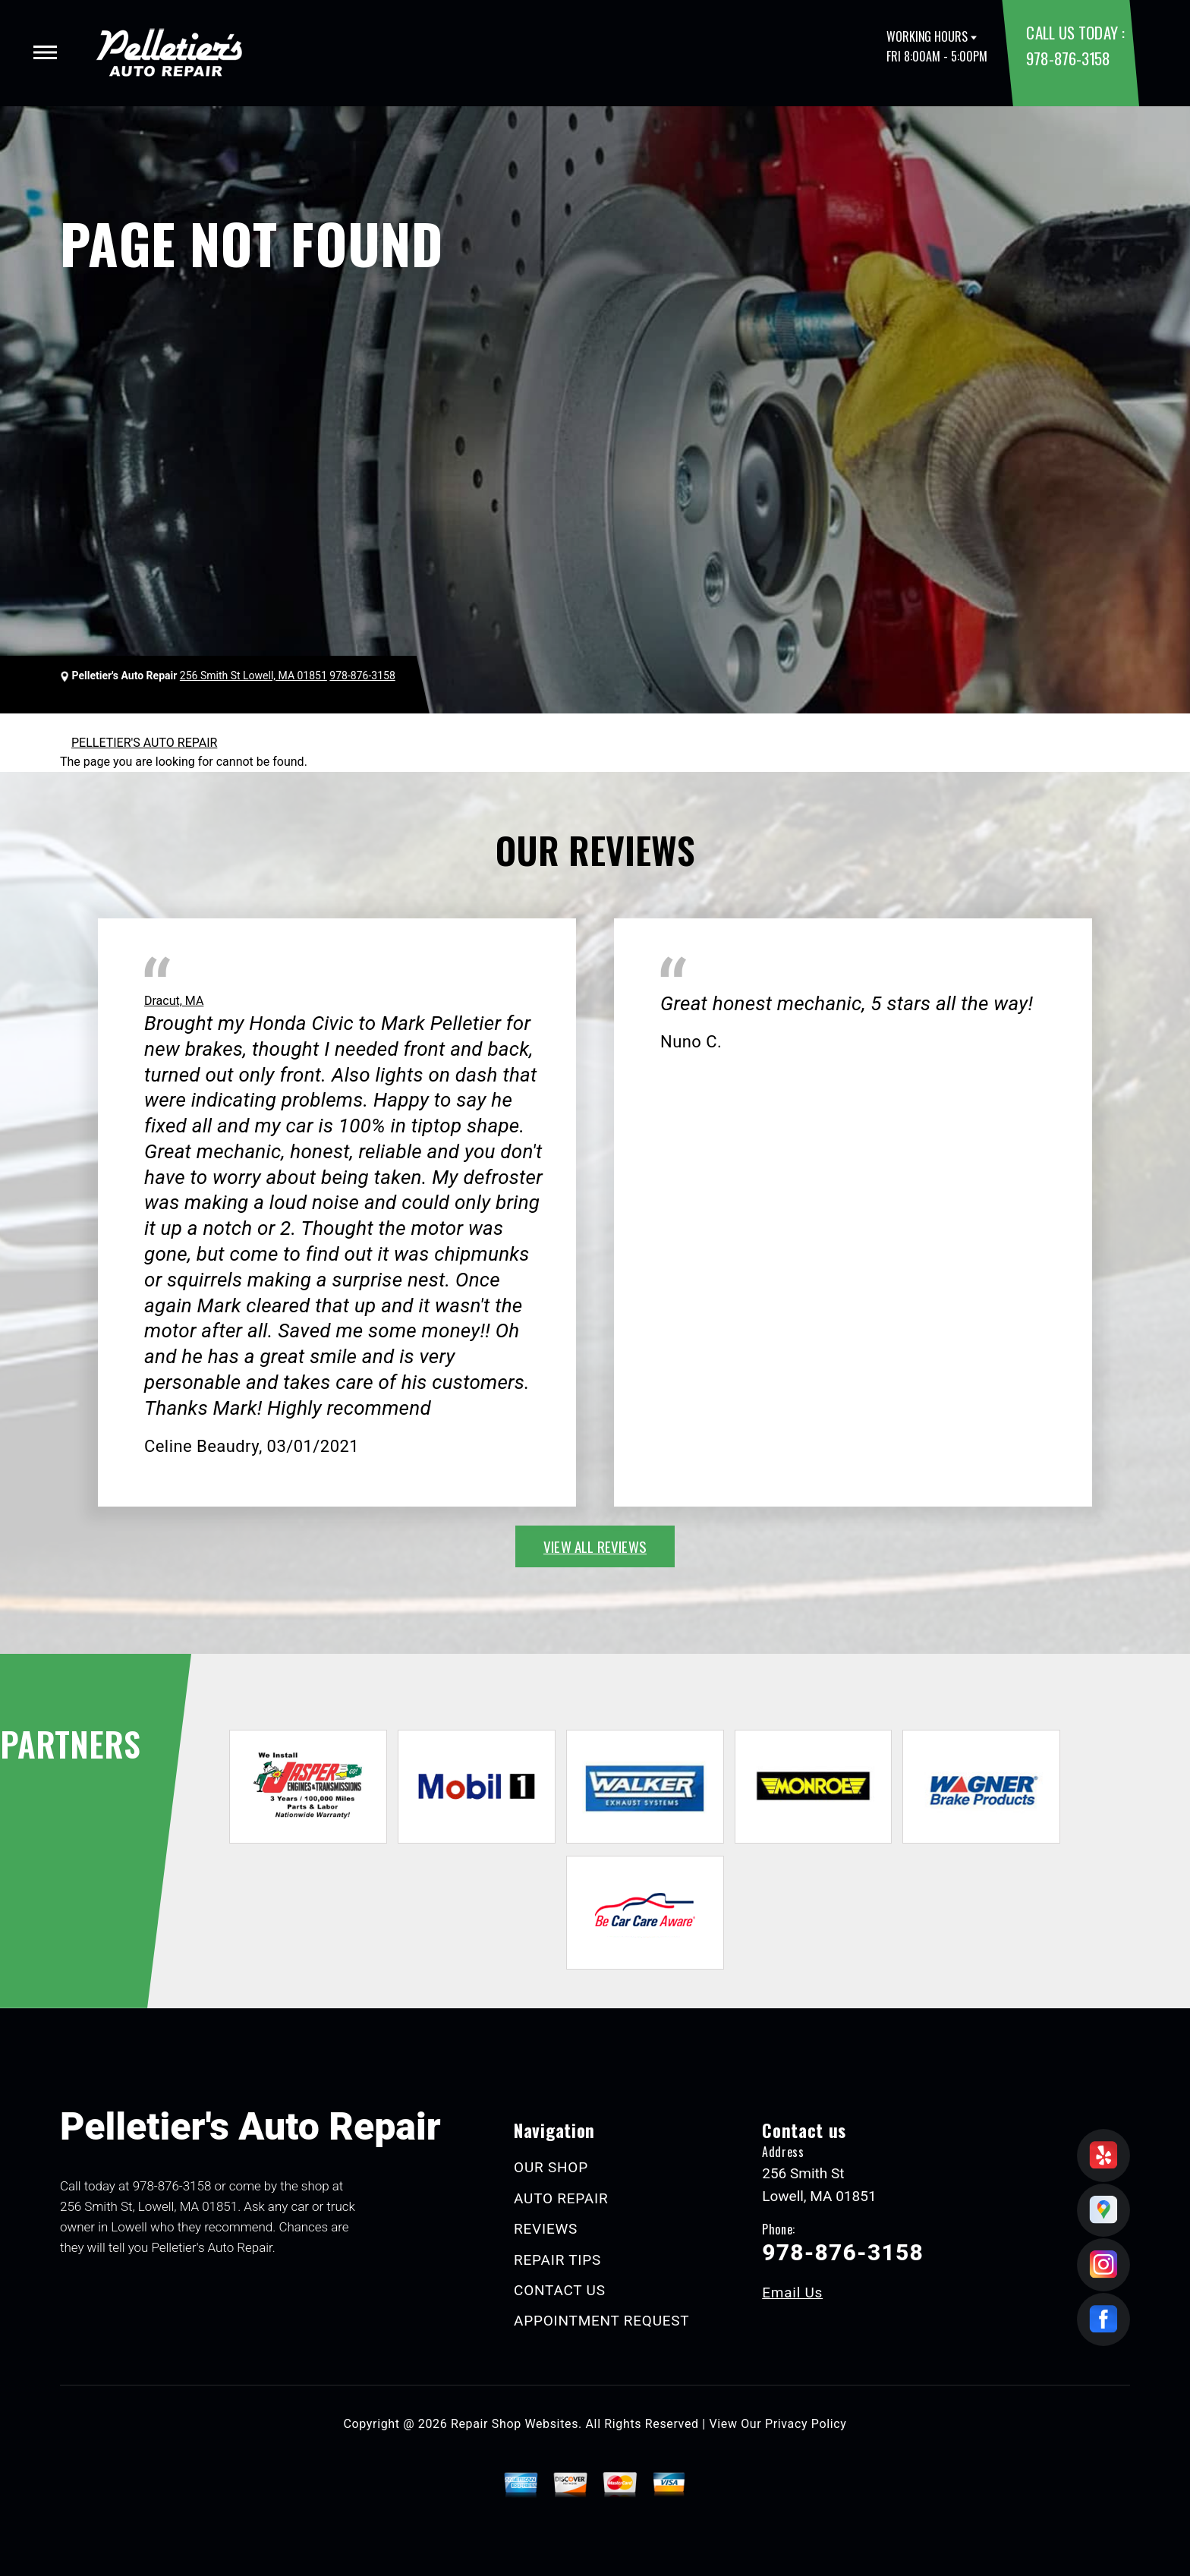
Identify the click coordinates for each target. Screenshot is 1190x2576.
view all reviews (595, 1546)
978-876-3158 (1068, 58)
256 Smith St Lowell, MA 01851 (253, 675)
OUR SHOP (551, 2167)
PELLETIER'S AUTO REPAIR (144, 742)
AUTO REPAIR (561, 2198)
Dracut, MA (173, 1001)
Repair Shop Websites (514, 2424)
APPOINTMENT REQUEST (601, 2320)
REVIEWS (546, 2228)
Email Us (792, 2292)
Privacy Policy (805, 2424)
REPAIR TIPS (557, 2260)
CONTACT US (560, 2290)
